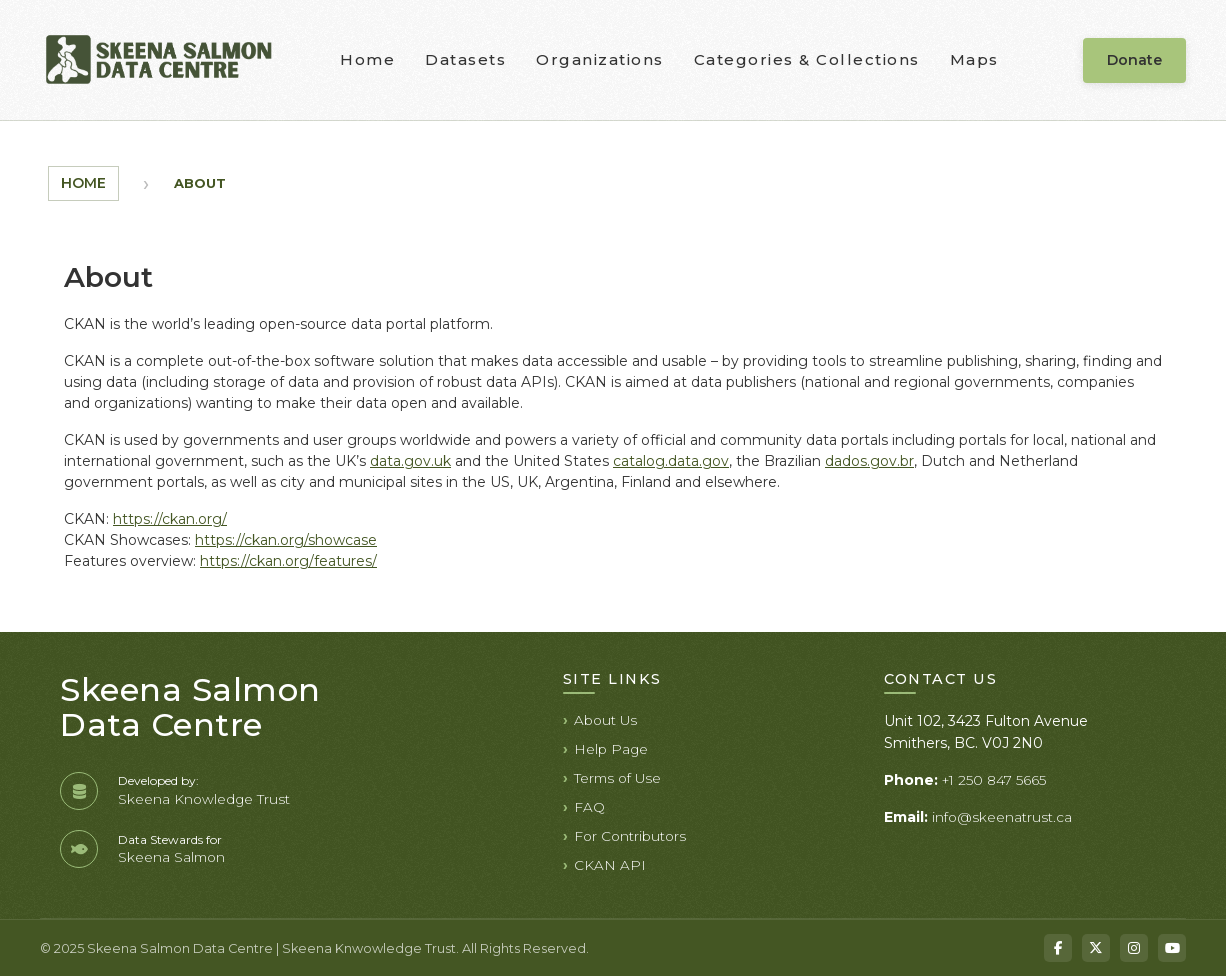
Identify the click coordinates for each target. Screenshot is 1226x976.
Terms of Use (617, 778)
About (200, 183)
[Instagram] (1134, 948)
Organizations (600, 59)
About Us (605, 720)
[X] (1096, 948)
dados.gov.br (869, 461)
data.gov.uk (410, 461)
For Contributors (630, 836)
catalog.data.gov (671, 461)
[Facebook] (1058, 948)
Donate (1134, 60)
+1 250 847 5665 (994, 780)
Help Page (611, 749)
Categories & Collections (807, 59)
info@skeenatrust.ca (1002, 817)
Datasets (465, 59)
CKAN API (610, 865)
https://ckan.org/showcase (286, 540)
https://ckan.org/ (170, 519)
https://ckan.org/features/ (288, 561)
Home (367, 59)
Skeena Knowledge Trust (204, 799)
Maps (974, 59)
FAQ (589, 807)
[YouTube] (1172, 948)
